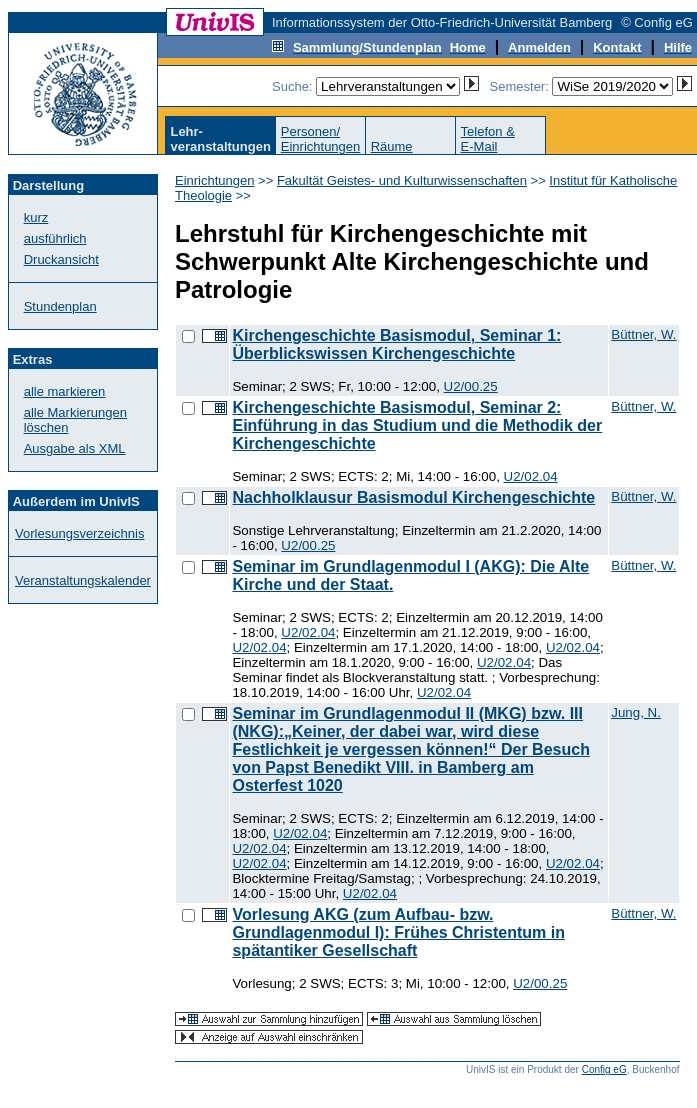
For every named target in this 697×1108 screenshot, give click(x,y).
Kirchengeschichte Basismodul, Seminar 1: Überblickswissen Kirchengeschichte (396, 344)
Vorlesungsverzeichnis (79, 533)
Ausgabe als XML (75, 448)
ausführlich (55, 238)
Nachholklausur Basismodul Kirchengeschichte (413, 497)
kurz (36, 217)
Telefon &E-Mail (488, 139)
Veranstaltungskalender (83, 580)
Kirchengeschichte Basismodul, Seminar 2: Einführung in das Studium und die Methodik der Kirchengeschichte (417, 425)
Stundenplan (60, 306)
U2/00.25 (471, 386)
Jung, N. (636, 712)
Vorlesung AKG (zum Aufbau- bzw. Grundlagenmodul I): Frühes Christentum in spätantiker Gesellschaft (398, 932)
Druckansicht (61, 259)
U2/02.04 (531, 476)
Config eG (604, 1069)
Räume (392, 146)
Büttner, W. (643, 334)
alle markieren (65, 391)
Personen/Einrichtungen (321, 139)
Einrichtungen (215, 180)
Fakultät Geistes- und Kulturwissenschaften (402, 180)
